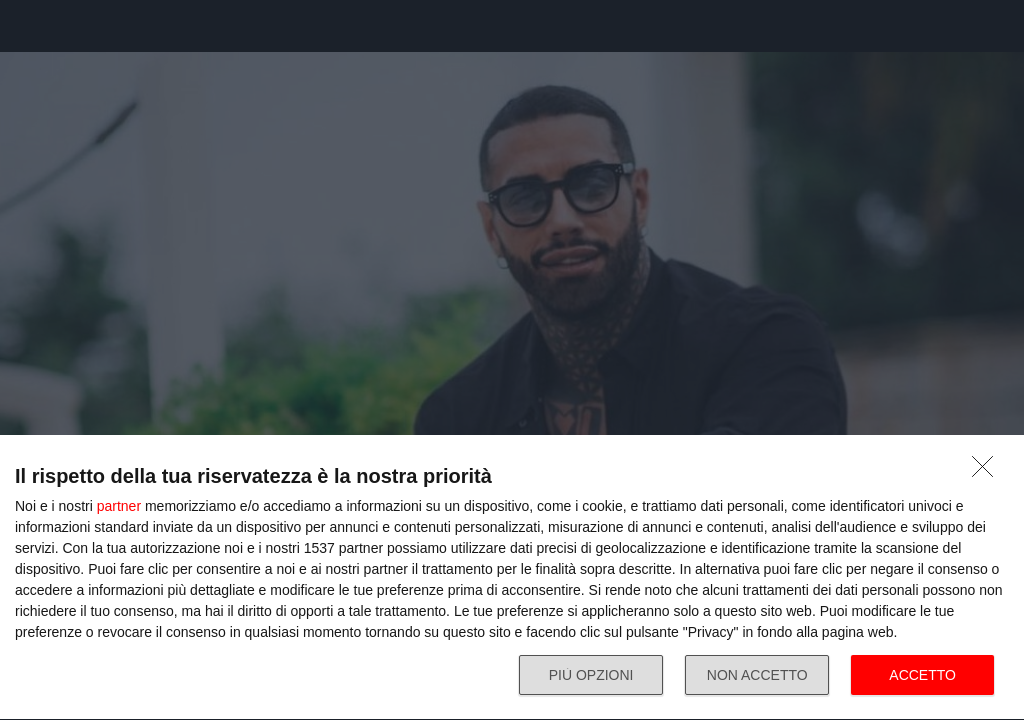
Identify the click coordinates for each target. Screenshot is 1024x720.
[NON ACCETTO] (988, 472)
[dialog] (512, 578)
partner (119, 506)
